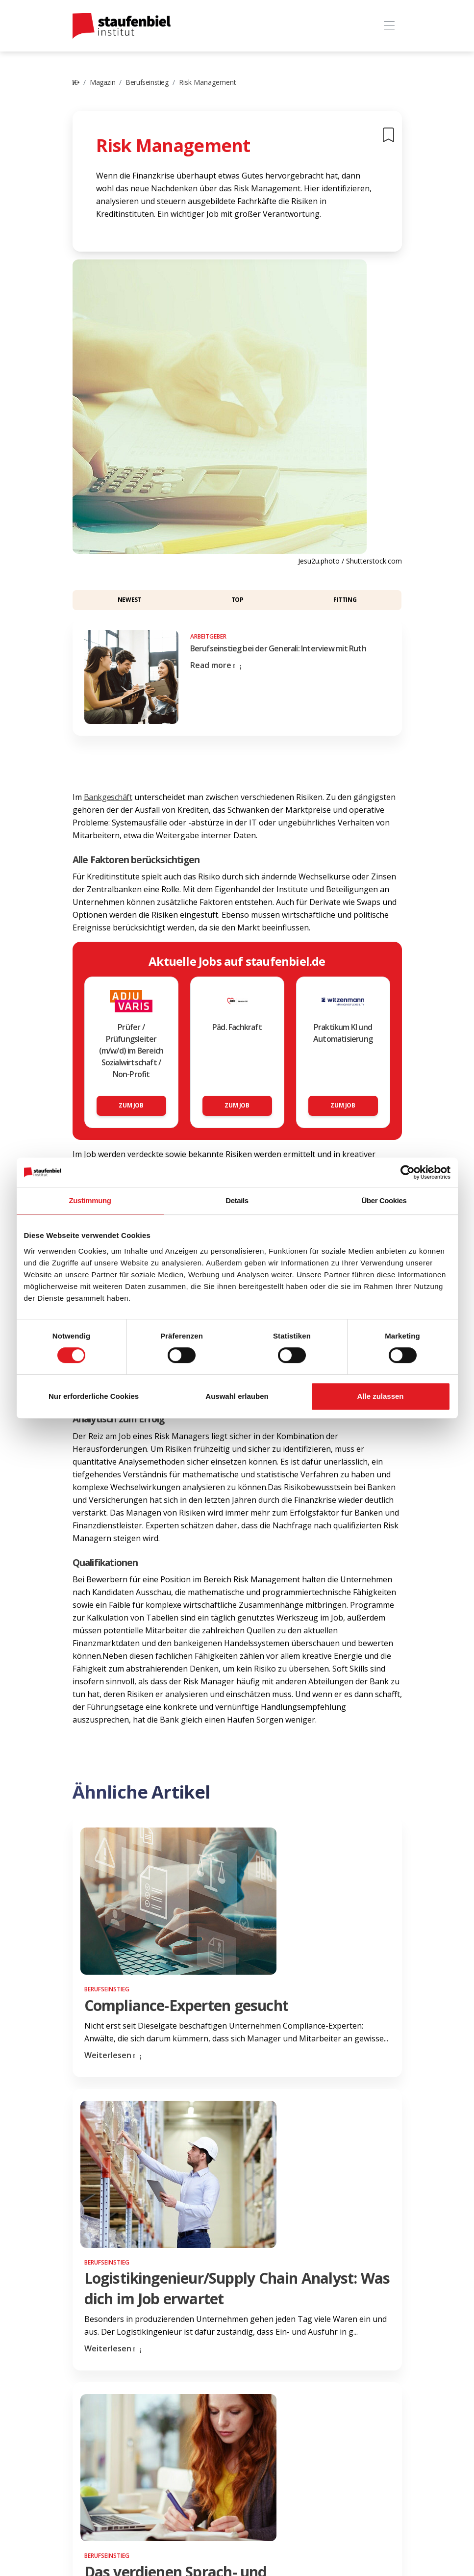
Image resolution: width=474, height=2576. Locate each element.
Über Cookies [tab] (384, 1200)
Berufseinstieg (146, 82)
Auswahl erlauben (236, 1396)
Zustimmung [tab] (90, 1200)
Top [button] (237, 599)
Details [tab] (236, 1200)
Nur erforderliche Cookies (94, 1396)
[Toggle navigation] (389, 25)
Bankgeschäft (108, 797)
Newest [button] (130, 599)
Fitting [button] (344, 599)
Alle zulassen (380, 1396)
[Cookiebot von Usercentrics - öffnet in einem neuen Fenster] (407, 1172)
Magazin (102, 82)
